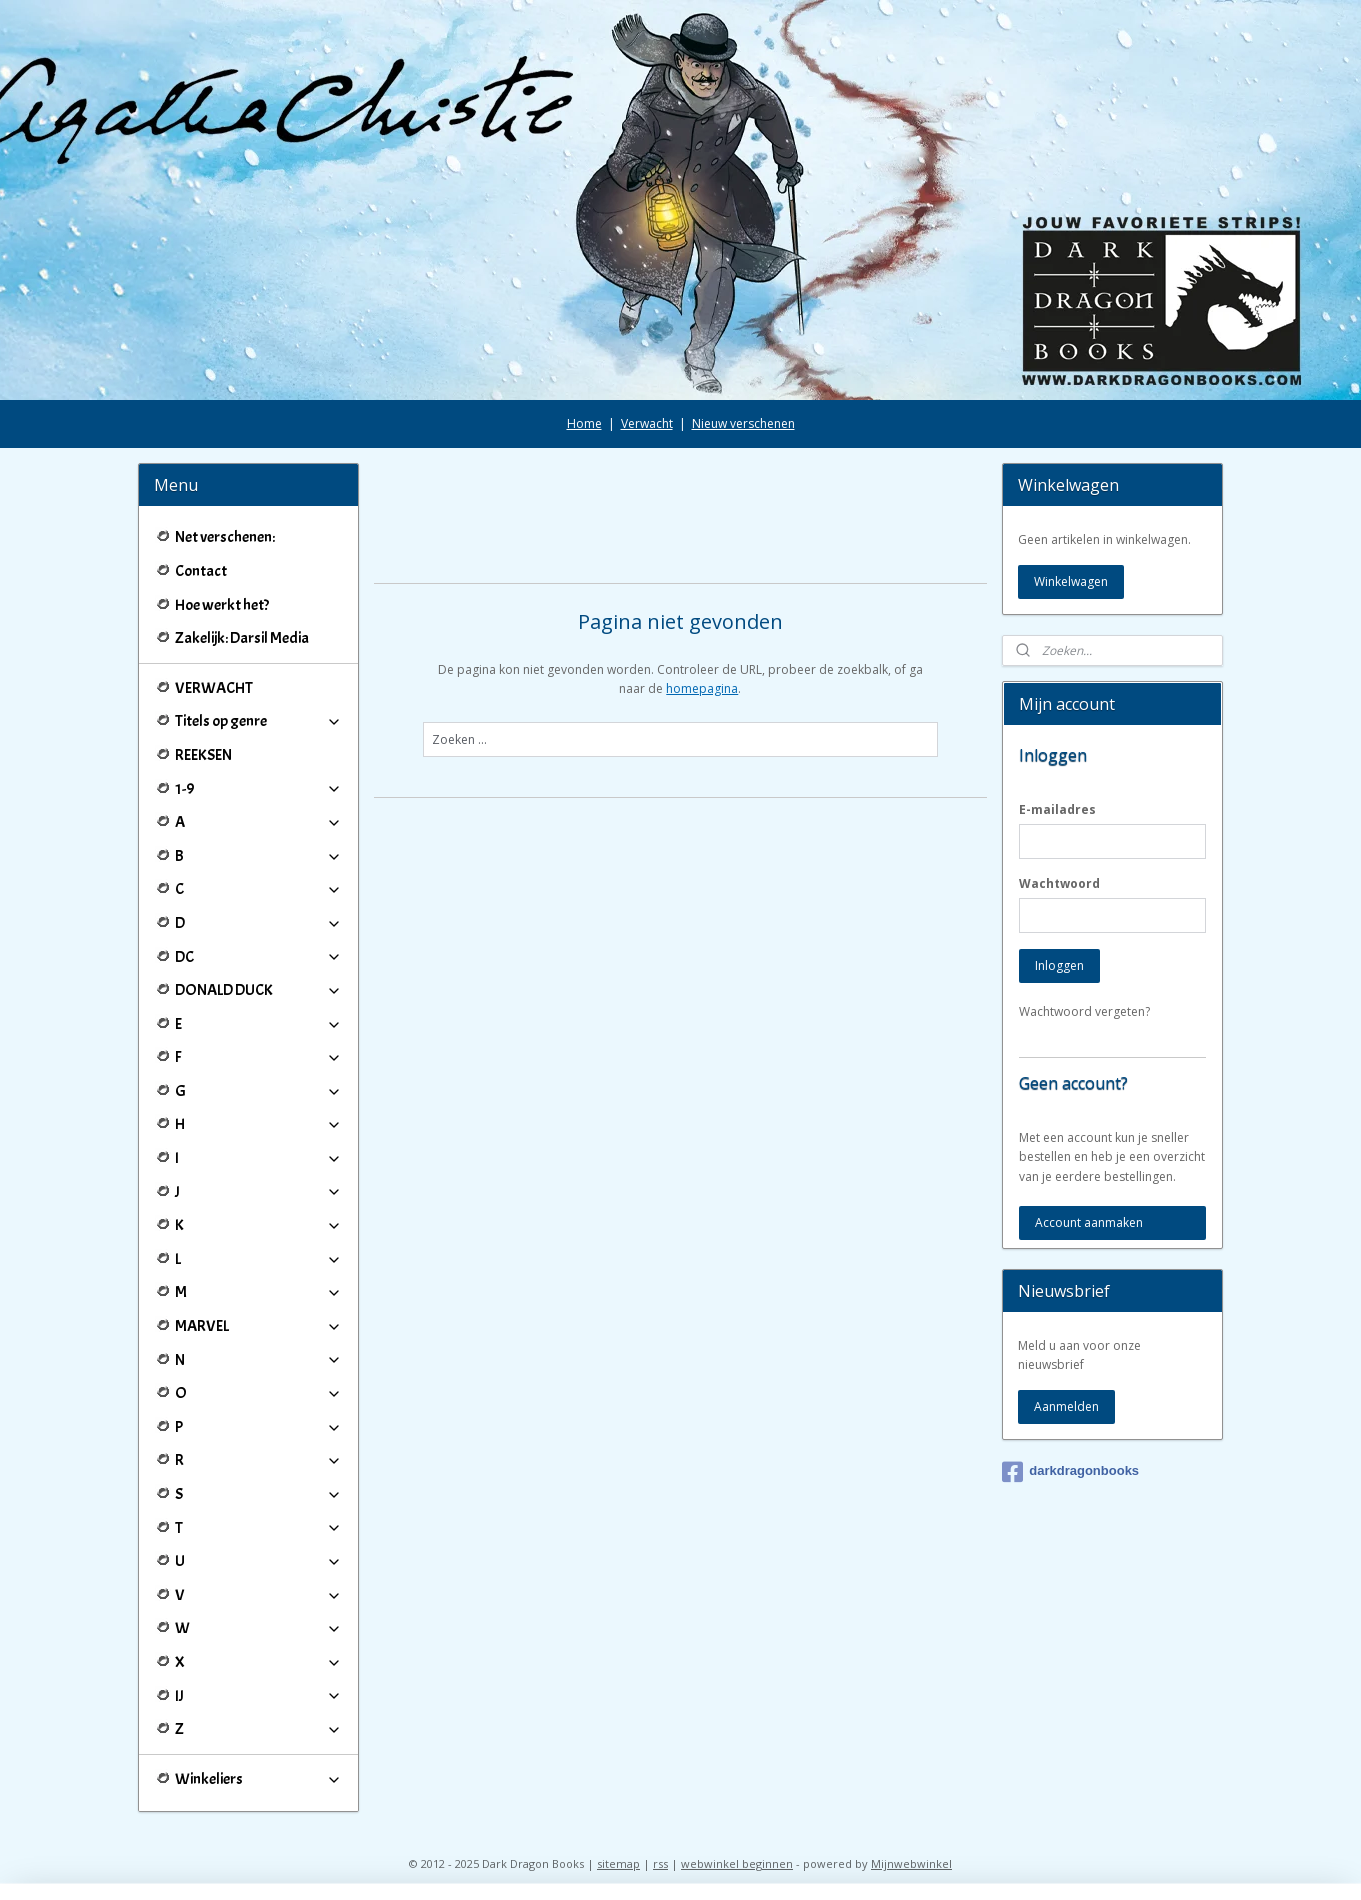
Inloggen (1059, 965)
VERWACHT (214, 688)
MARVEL (258, 1326)
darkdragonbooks (1070, 1472)
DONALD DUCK (258, 990)
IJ (258, 1696)
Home (584, 423)
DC (258, 957)
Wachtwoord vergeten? (1084, 1011)
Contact (201, 571)
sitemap (618, 1863)
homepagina (702, 688)
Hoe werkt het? (222, 605)
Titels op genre (258, 721)
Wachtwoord (1059, 883)
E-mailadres (1057, 809)
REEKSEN (203, 755)
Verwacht (647, 423)
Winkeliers (258, 1779)
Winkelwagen (1071, 581)
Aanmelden (1066, 1406)
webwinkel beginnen (737, 1863)
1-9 (258, 789)
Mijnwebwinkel (911, 1863)
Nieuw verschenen (743, 423)
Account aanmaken (1089, 1222)
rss (660, 1863)
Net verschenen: (225, 537)
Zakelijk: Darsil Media (242, 638)
